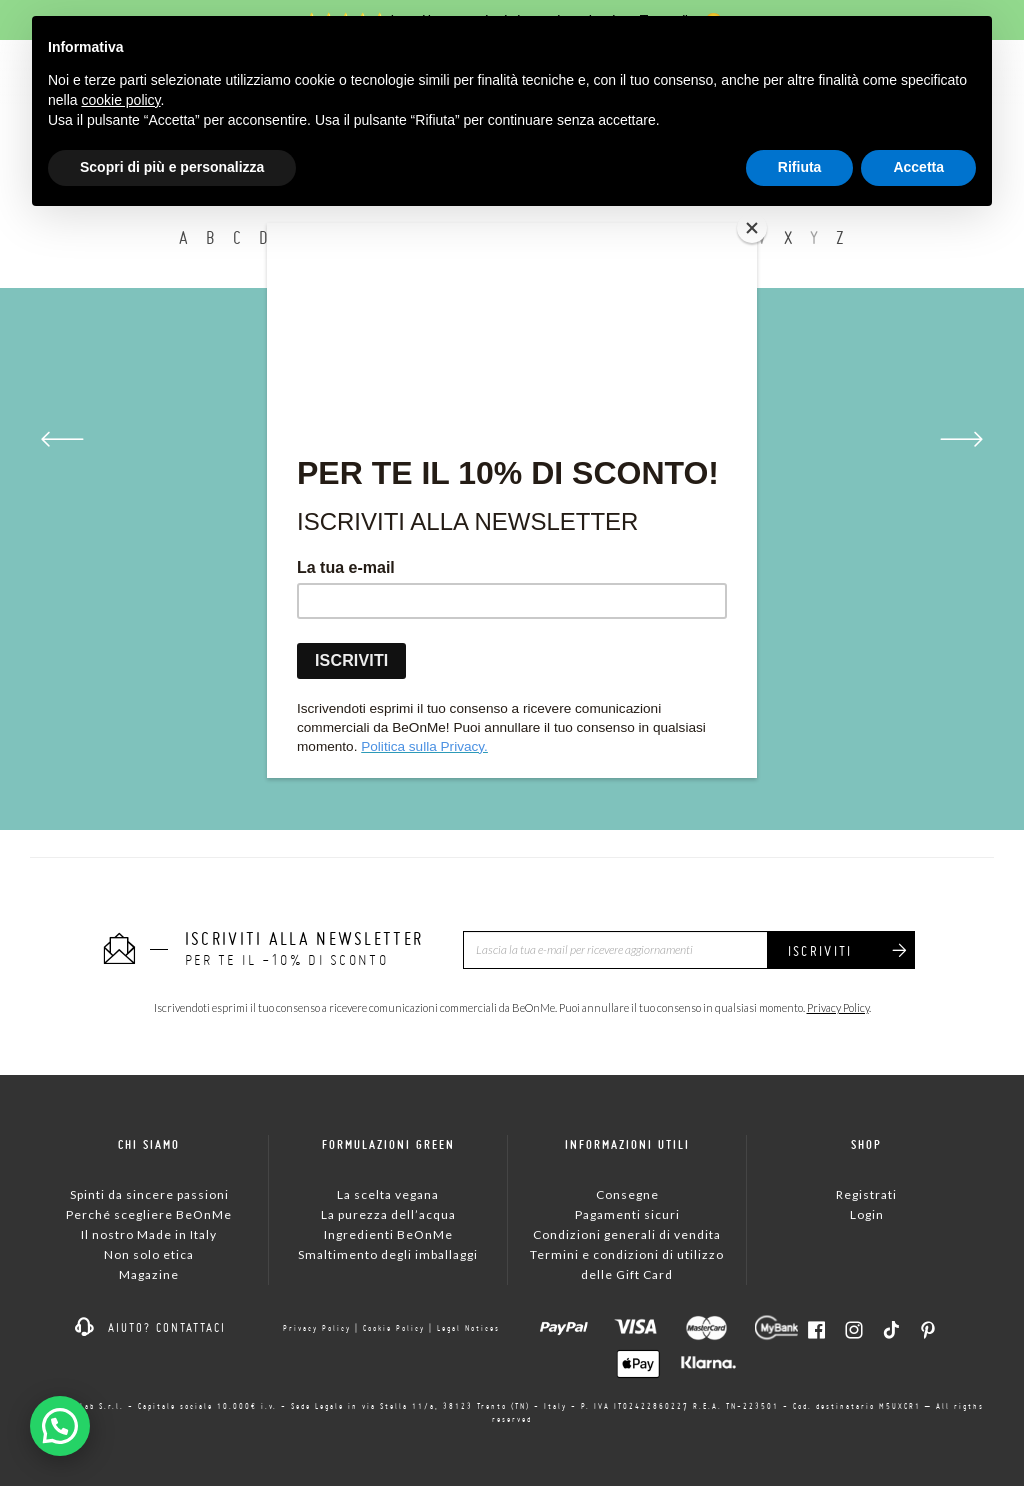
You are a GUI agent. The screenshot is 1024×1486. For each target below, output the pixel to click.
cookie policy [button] (120, 100)
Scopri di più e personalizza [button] (172, 167)
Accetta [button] (918, 167)
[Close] (752, 228)
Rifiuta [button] (800, 167)
